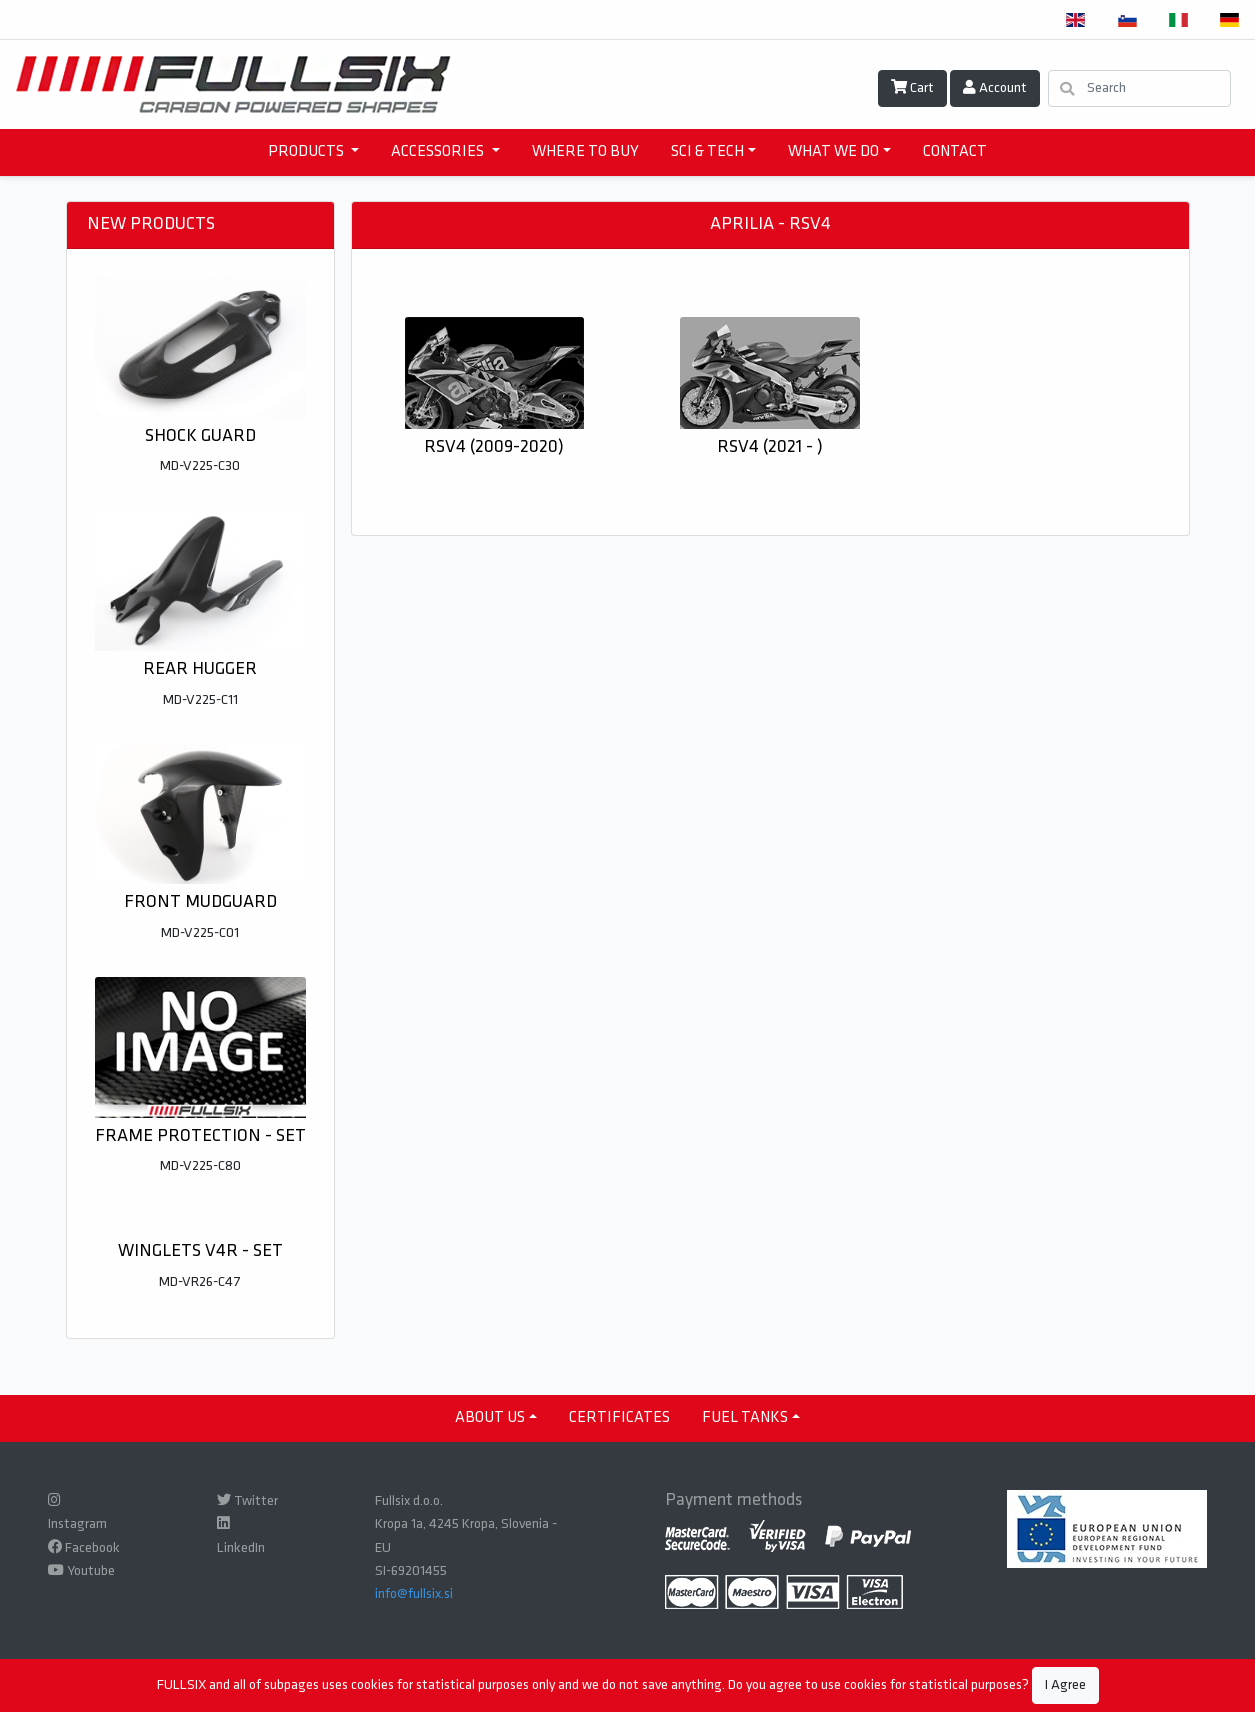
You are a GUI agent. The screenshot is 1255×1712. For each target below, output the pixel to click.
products (307, 152)
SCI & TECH (707, 152)
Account (995, 88)
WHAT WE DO (833, 152)
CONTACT (955, 152)
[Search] (1139, 88)
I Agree (1065, 1685)
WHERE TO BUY (585, 152)
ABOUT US (490, 1418)
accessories (439, 152)
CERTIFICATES (619, 1418)
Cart (912, 88)
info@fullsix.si (414, 1594)
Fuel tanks (745, 1418)
